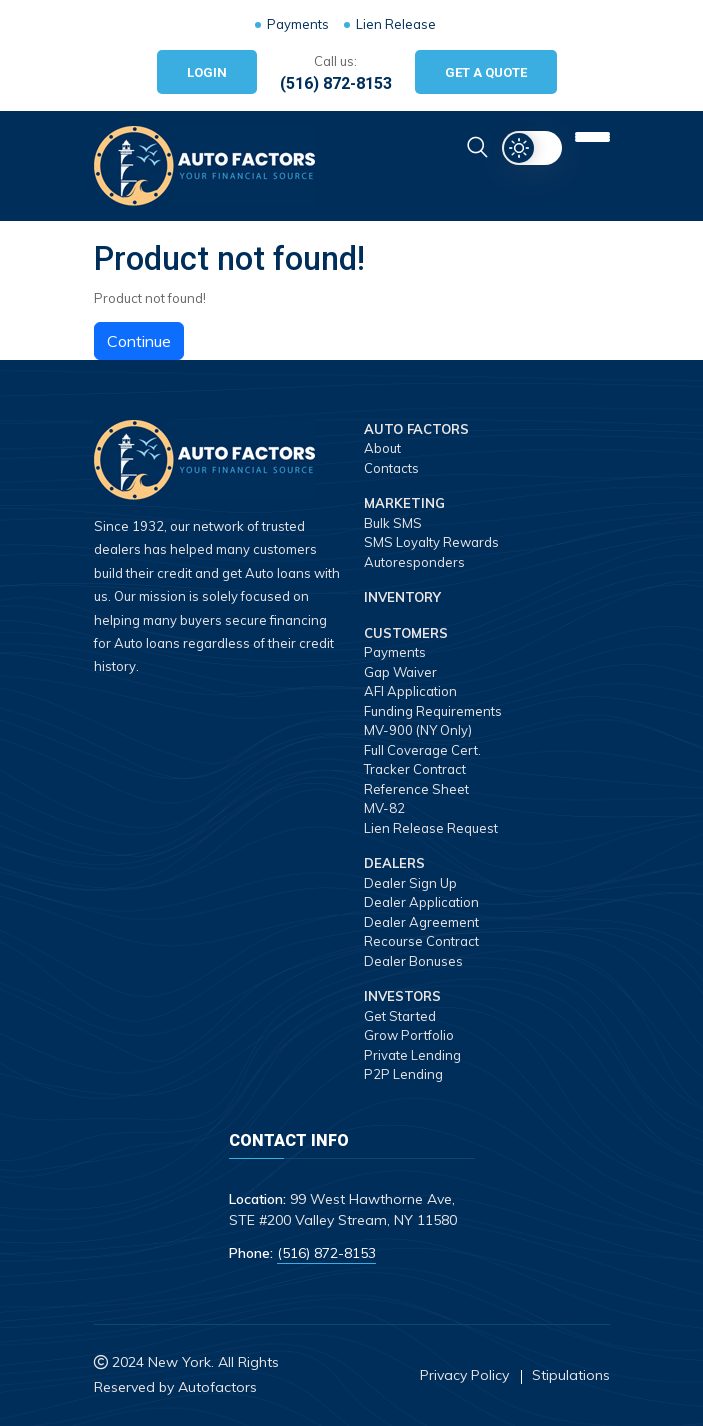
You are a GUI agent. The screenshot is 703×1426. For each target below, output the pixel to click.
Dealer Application (421, 902)
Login (207, 72)
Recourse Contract (421, 941)
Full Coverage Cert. (422, 750)
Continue (139, 341)
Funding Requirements (433, 711)
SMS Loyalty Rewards (431, 542)
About (382, 448)
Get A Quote (486, 72)
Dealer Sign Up (410, 883)
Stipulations (571, 1375)
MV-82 (384, 808)
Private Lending (412, 1055)
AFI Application (410, 691)
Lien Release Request (431, 828)
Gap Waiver (400, 672)
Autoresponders (414, 562)
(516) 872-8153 (336, 83)
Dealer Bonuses (413, 961)
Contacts (391, 468)
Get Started (400, 1016)
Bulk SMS (393, 523)
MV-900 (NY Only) (418, 730)
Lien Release (396, 24)
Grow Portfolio (409, 1035)
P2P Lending (403, 1074)
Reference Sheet (416, 789)
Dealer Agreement (421, 922)
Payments (298, 24)
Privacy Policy (464, 1375)
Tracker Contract (415, 769)
